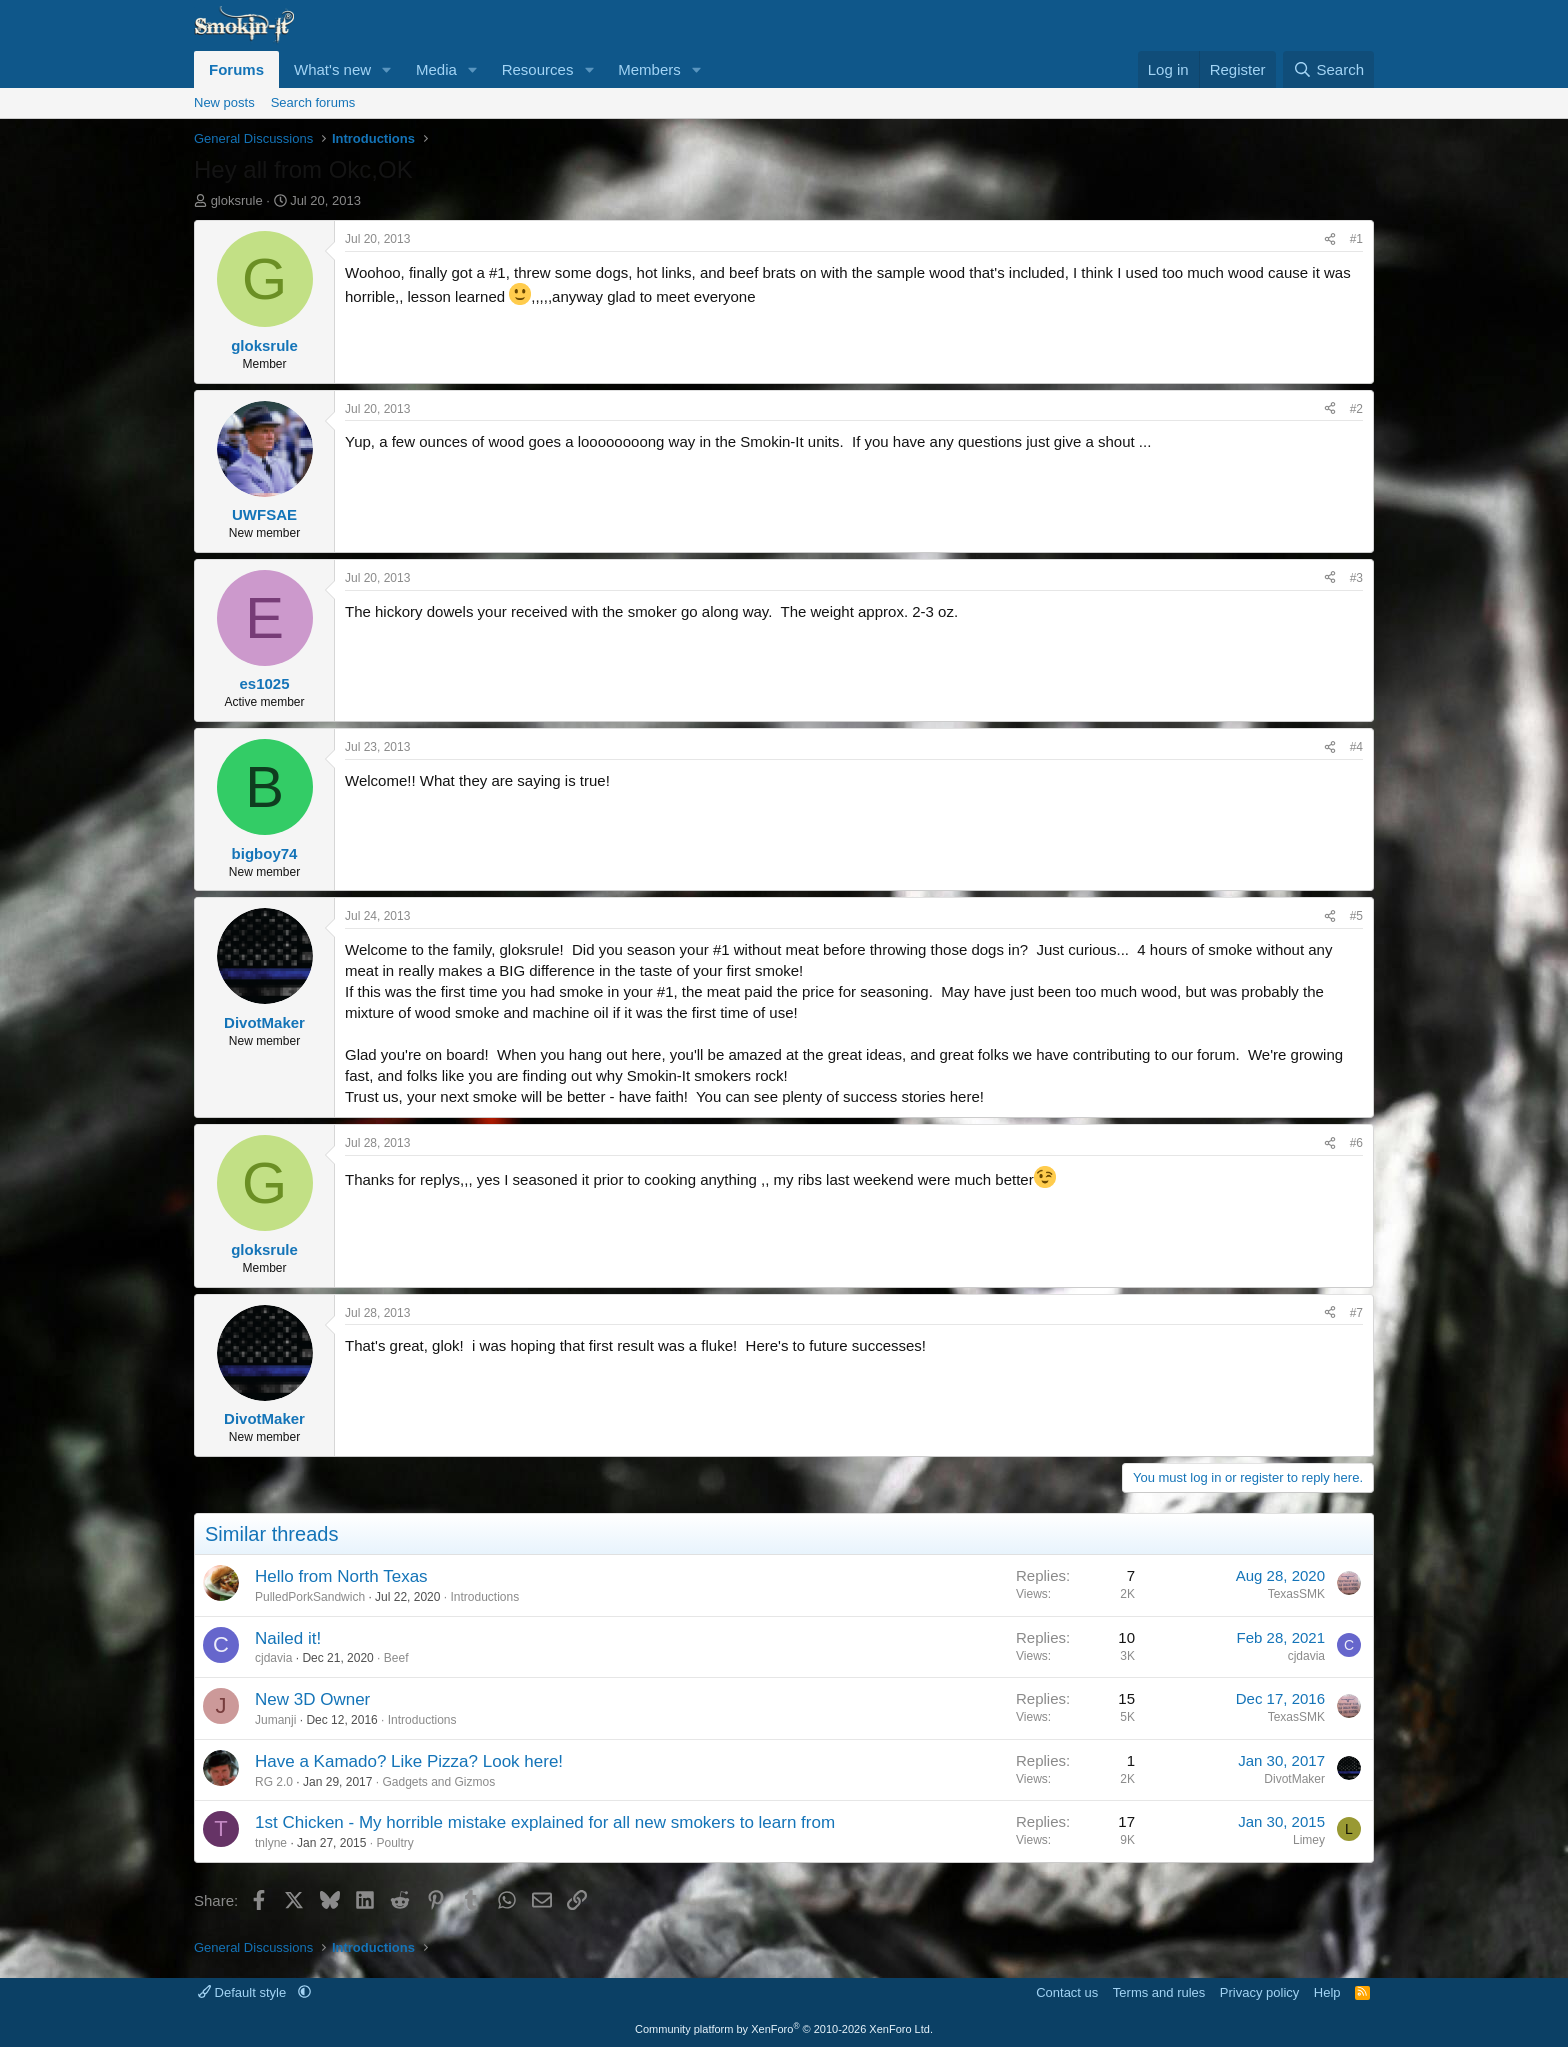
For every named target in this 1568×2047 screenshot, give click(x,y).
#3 (1356, 578)
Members (649, 69)
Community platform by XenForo (784, 2029)
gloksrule (237, 200)
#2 (1356, 409)
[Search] (1328, 69)
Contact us (1067, 1992)
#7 (1356, 1313)
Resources (538, 69)
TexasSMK (1296, 1594)
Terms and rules (1159, 1992)
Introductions (484, 1597)
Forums (236, 69)
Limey (1309, 1840)
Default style (244, 1992)
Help (1327, 1992)
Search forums (313, 102)
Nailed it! (288, 1638)
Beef (396, 1658)
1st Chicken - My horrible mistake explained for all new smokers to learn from (545, 1822)
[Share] (1330, 239)
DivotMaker (1294, 1779)
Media (436, 69)
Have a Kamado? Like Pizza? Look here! (409, 1761)
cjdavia (273, 1658)
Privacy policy (1259, 1992)
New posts (224, 102)
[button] (387, 69)
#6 (1356, 1143)
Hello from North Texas (341, 1576)
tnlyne (271, 1843)
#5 (1356, 916)
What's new (332, 69)
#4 (1356, 747)
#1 (1356, 239)
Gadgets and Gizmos (438, 1782)
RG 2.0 (274, 1782)
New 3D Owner (312, 1699)
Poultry (394, 1843)
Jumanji (275, 1720)
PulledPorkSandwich (310, 1597)
